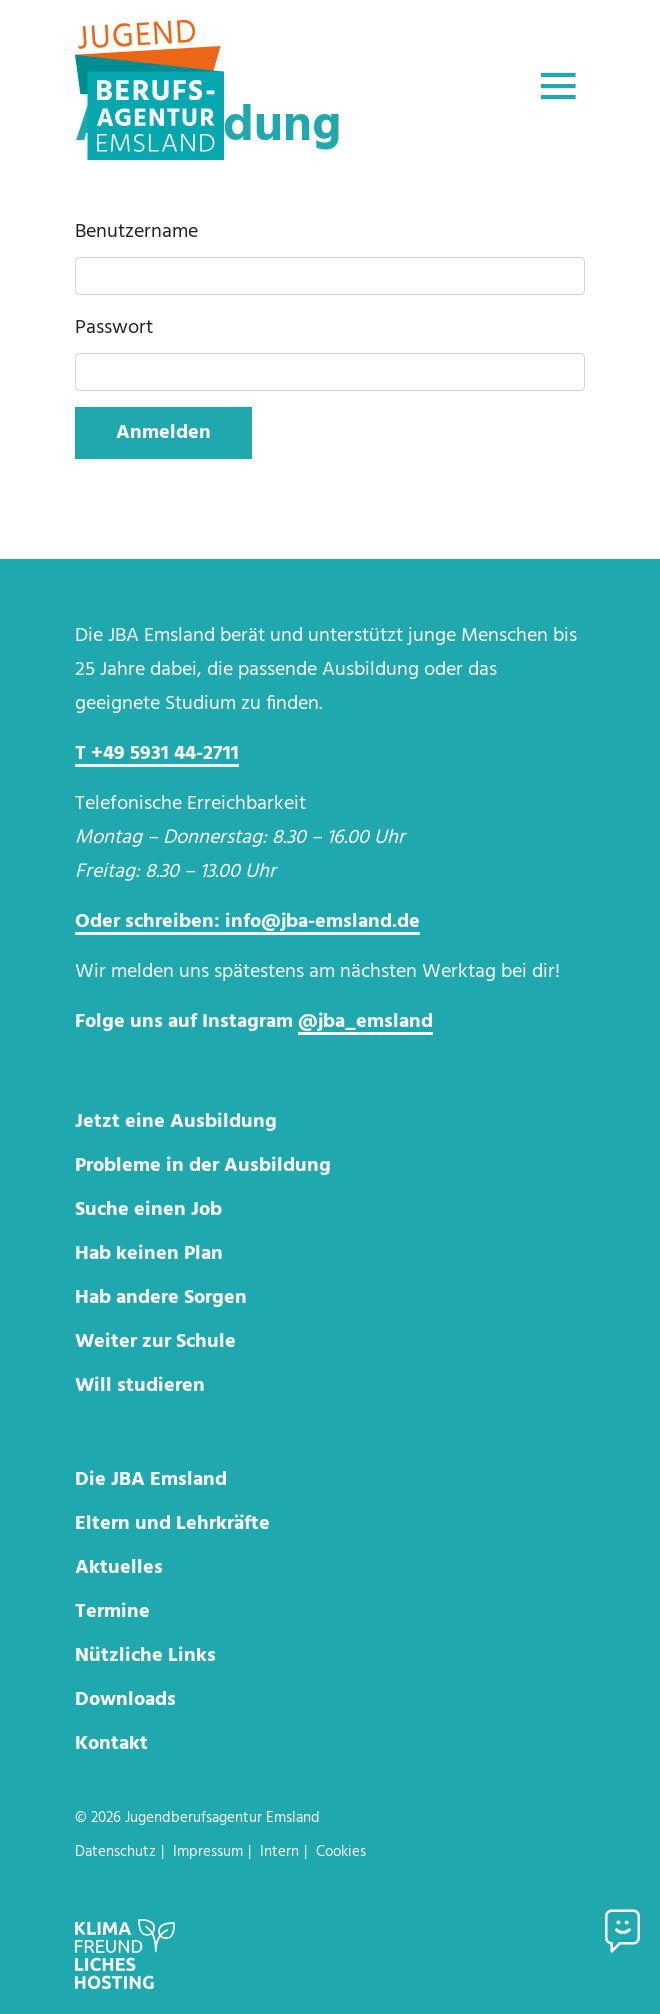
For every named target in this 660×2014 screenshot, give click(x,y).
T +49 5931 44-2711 (157, 754)
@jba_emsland (365, 1022)
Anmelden (163, 433)
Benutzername (136, 232)
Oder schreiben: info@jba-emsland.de (247, 922)
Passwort (114, 328)
